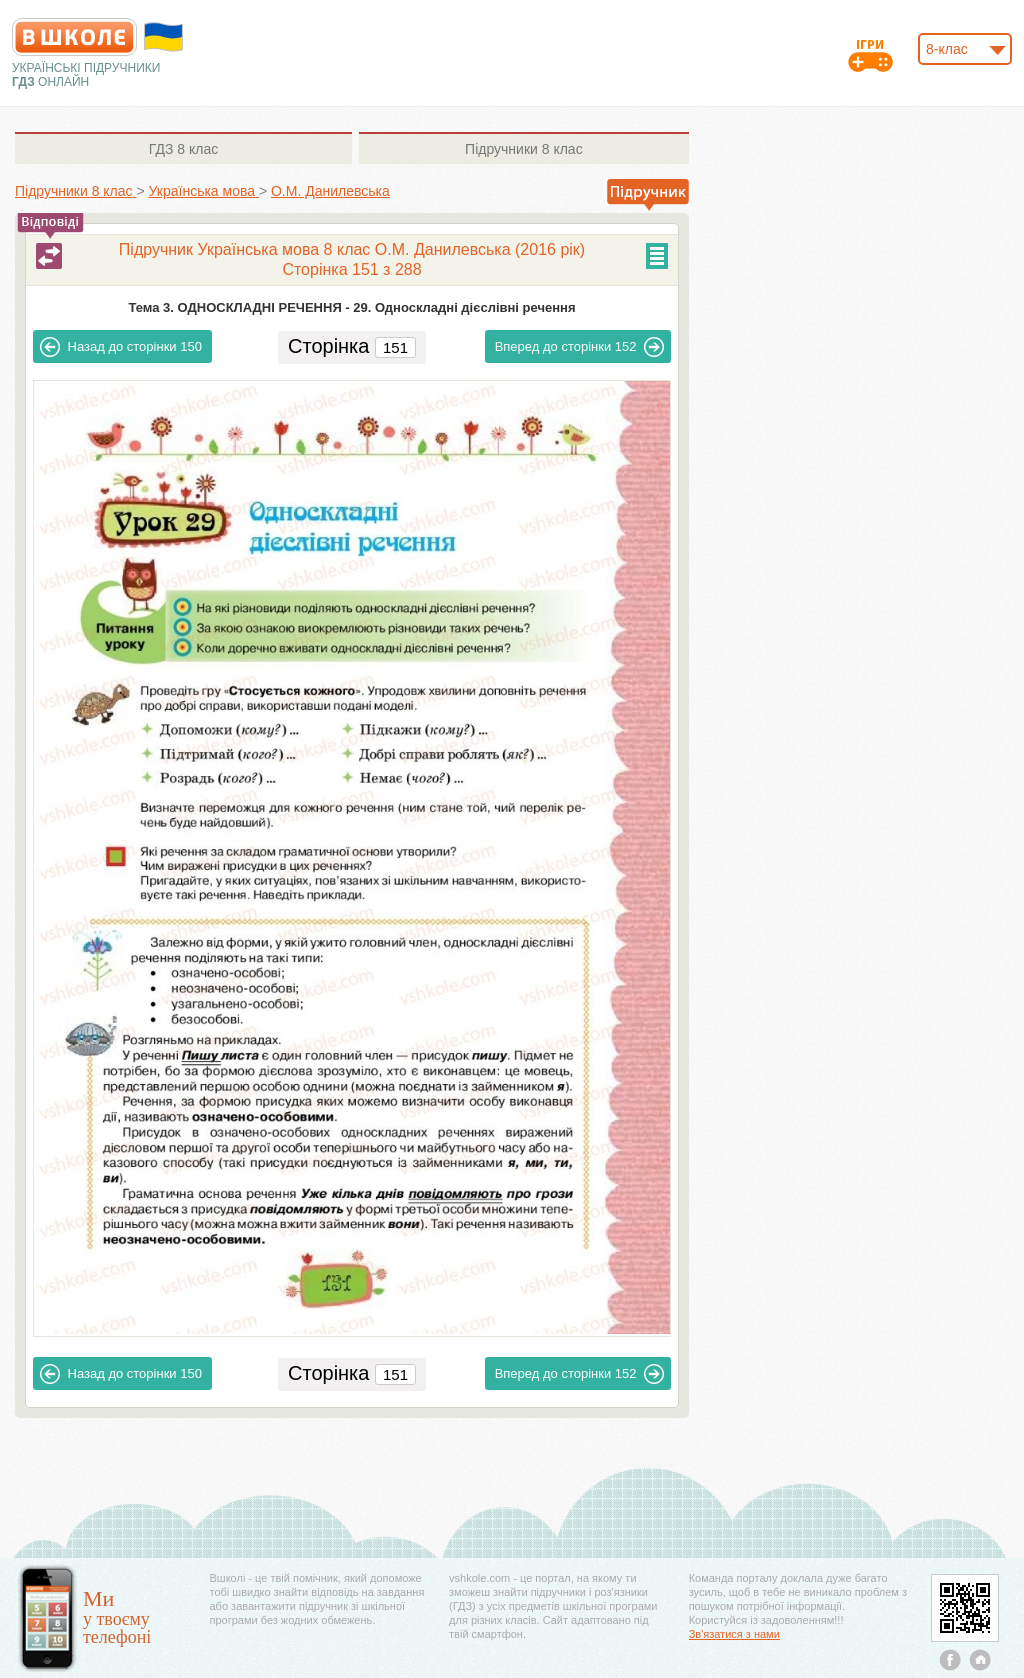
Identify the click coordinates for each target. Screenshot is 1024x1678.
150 (121, 347)
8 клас (183, 149)
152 (580, 347)
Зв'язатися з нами (734, 1634)
